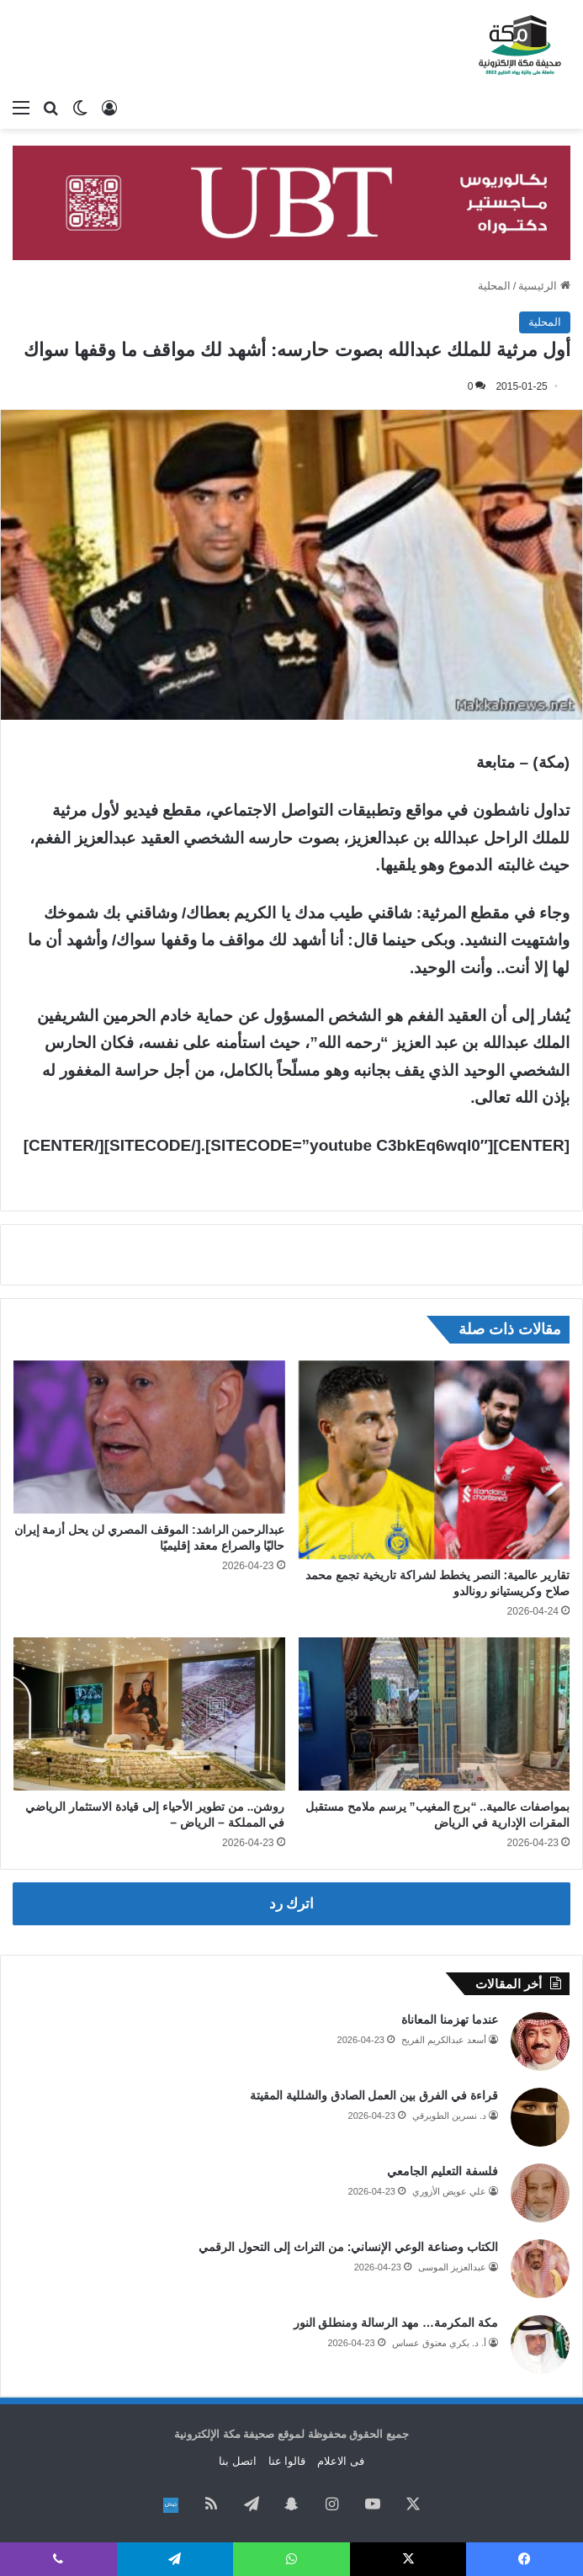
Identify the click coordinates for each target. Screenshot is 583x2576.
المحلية (494, 285)
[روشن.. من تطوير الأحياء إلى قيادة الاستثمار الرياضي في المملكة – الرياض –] (149, 1714)
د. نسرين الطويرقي (449, 2115)
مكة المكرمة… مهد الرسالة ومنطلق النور (396, 2322)
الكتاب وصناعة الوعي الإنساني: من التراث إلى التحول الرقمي (348, 2247)
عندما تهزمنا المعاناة (449, 2019)
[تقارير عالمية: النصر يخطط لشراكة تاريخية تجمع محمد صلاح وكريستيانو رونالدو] (434, 1459)
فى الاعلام (340, 2461)
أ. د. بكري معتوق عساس (439, 2343)
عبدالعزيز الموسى (452, 2267)
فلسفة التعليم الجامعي (442, 2171)
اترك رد (292, 1904)
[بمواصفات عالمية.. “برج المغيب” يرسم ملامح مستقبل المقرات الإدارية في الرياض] (434, 1714)
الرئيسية (544, 285)
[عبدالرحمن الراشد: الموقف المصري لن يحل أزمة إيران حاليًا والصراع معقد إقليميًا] (149, 1437)
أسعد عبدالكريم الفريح (443, 2040)
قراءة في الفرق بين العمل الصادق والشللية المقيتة (374, 2095)
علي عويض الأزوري (449, 2191)
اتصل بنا (238, 2461)
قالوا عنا (287, 2461)
